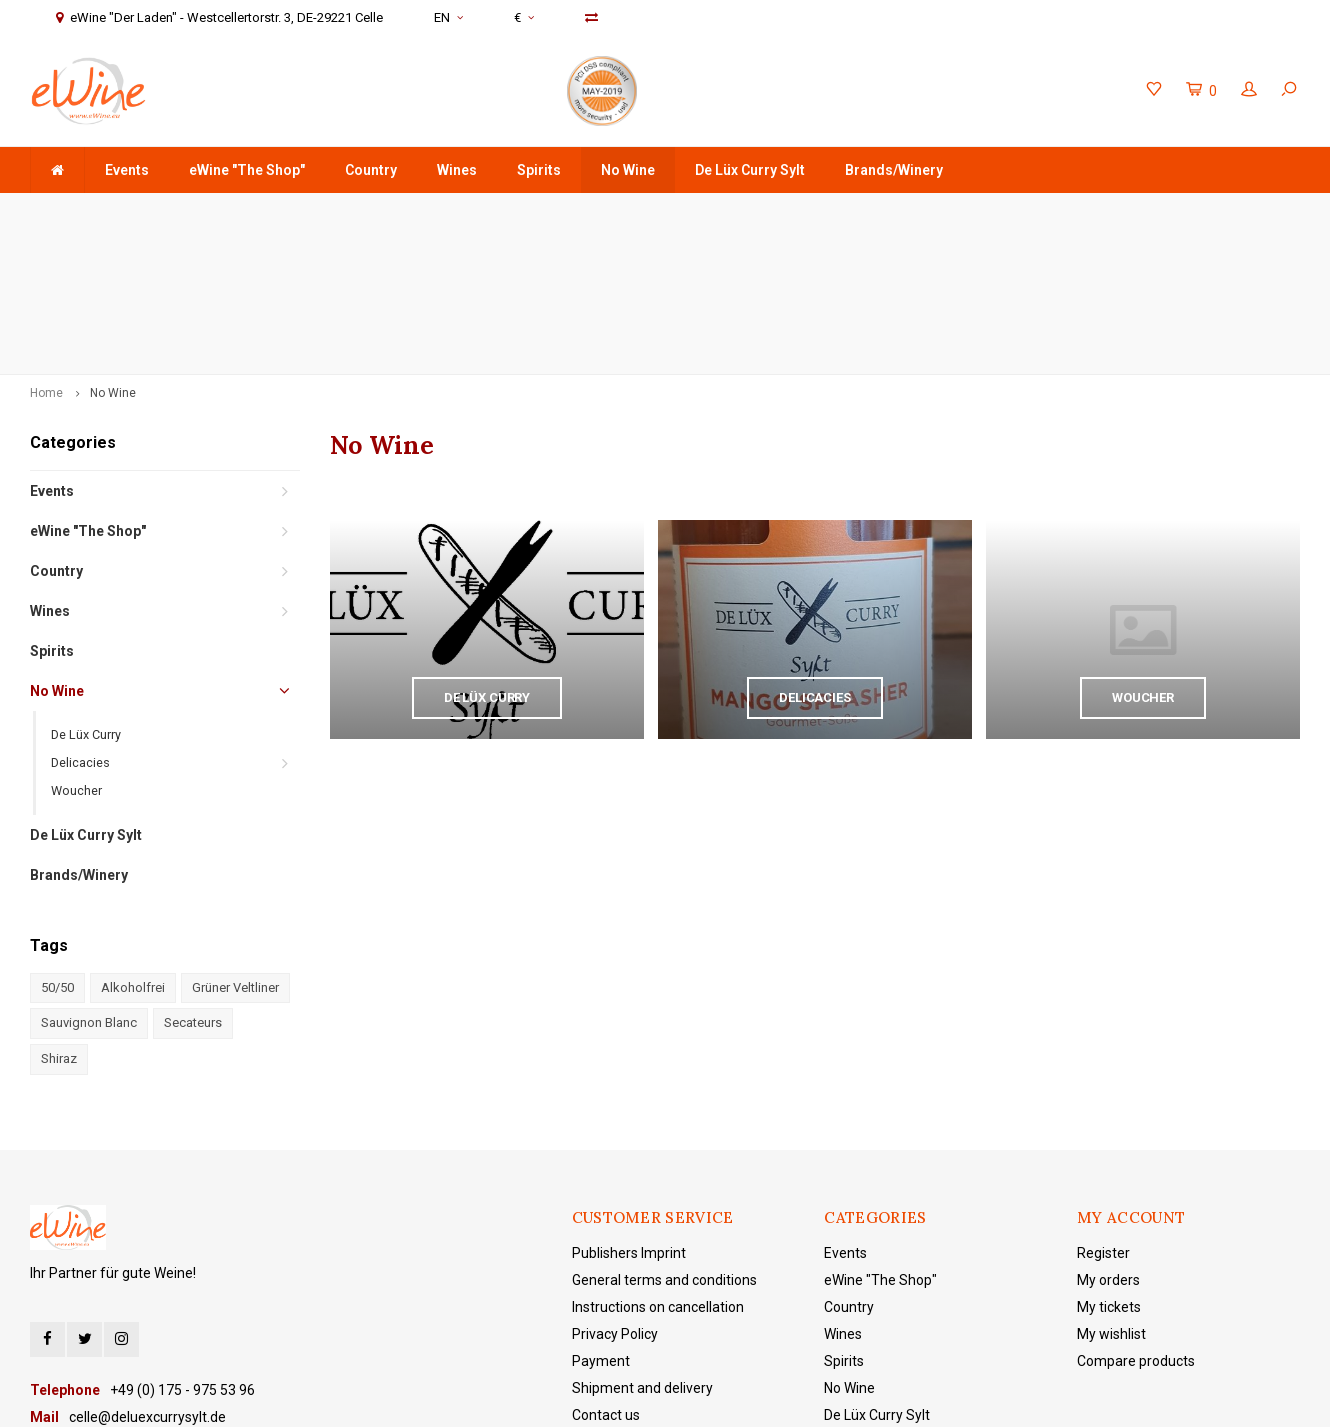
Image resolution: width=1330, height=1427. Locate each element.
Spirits (539, 170)
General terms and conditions (664, 1138)
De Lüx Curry (86, 593)
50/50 (57, 846)
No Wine (628, 170)
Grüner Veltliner (235, 846)
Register (1103, 1111)
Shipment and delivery (642, 1246)
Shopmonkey (593, 1397)
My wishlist (1111, 1192)
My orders (1108, 1138)
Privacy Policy (615, 1192)
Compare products (1136, 1219)
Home (46, 252)
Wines (457, 170)
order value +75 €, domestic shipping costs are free (203, 212)
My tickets (1109, 1165)
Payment (601, 1219)
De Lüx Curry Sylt (750, 170)
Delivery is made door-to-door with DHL (546, 212)
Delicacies (80, 621)
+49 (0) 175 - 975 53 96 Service (809, 212)
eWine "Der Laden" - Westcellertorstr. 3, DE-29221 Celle (1119, 212)
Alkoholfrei (133, 846)
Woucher (76, 649)
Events (127, 170)
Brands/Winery (894, 170)
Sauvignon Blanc (89, 881)
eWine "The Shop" (247, 170)
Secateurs (193, 881)
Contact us (606, 1273)
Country (371, 170)
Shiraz (59, 917)
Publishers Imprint (629, 1111)
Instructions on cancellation (658, 1165)
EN (448, 17)
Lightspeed (453, 1397)
